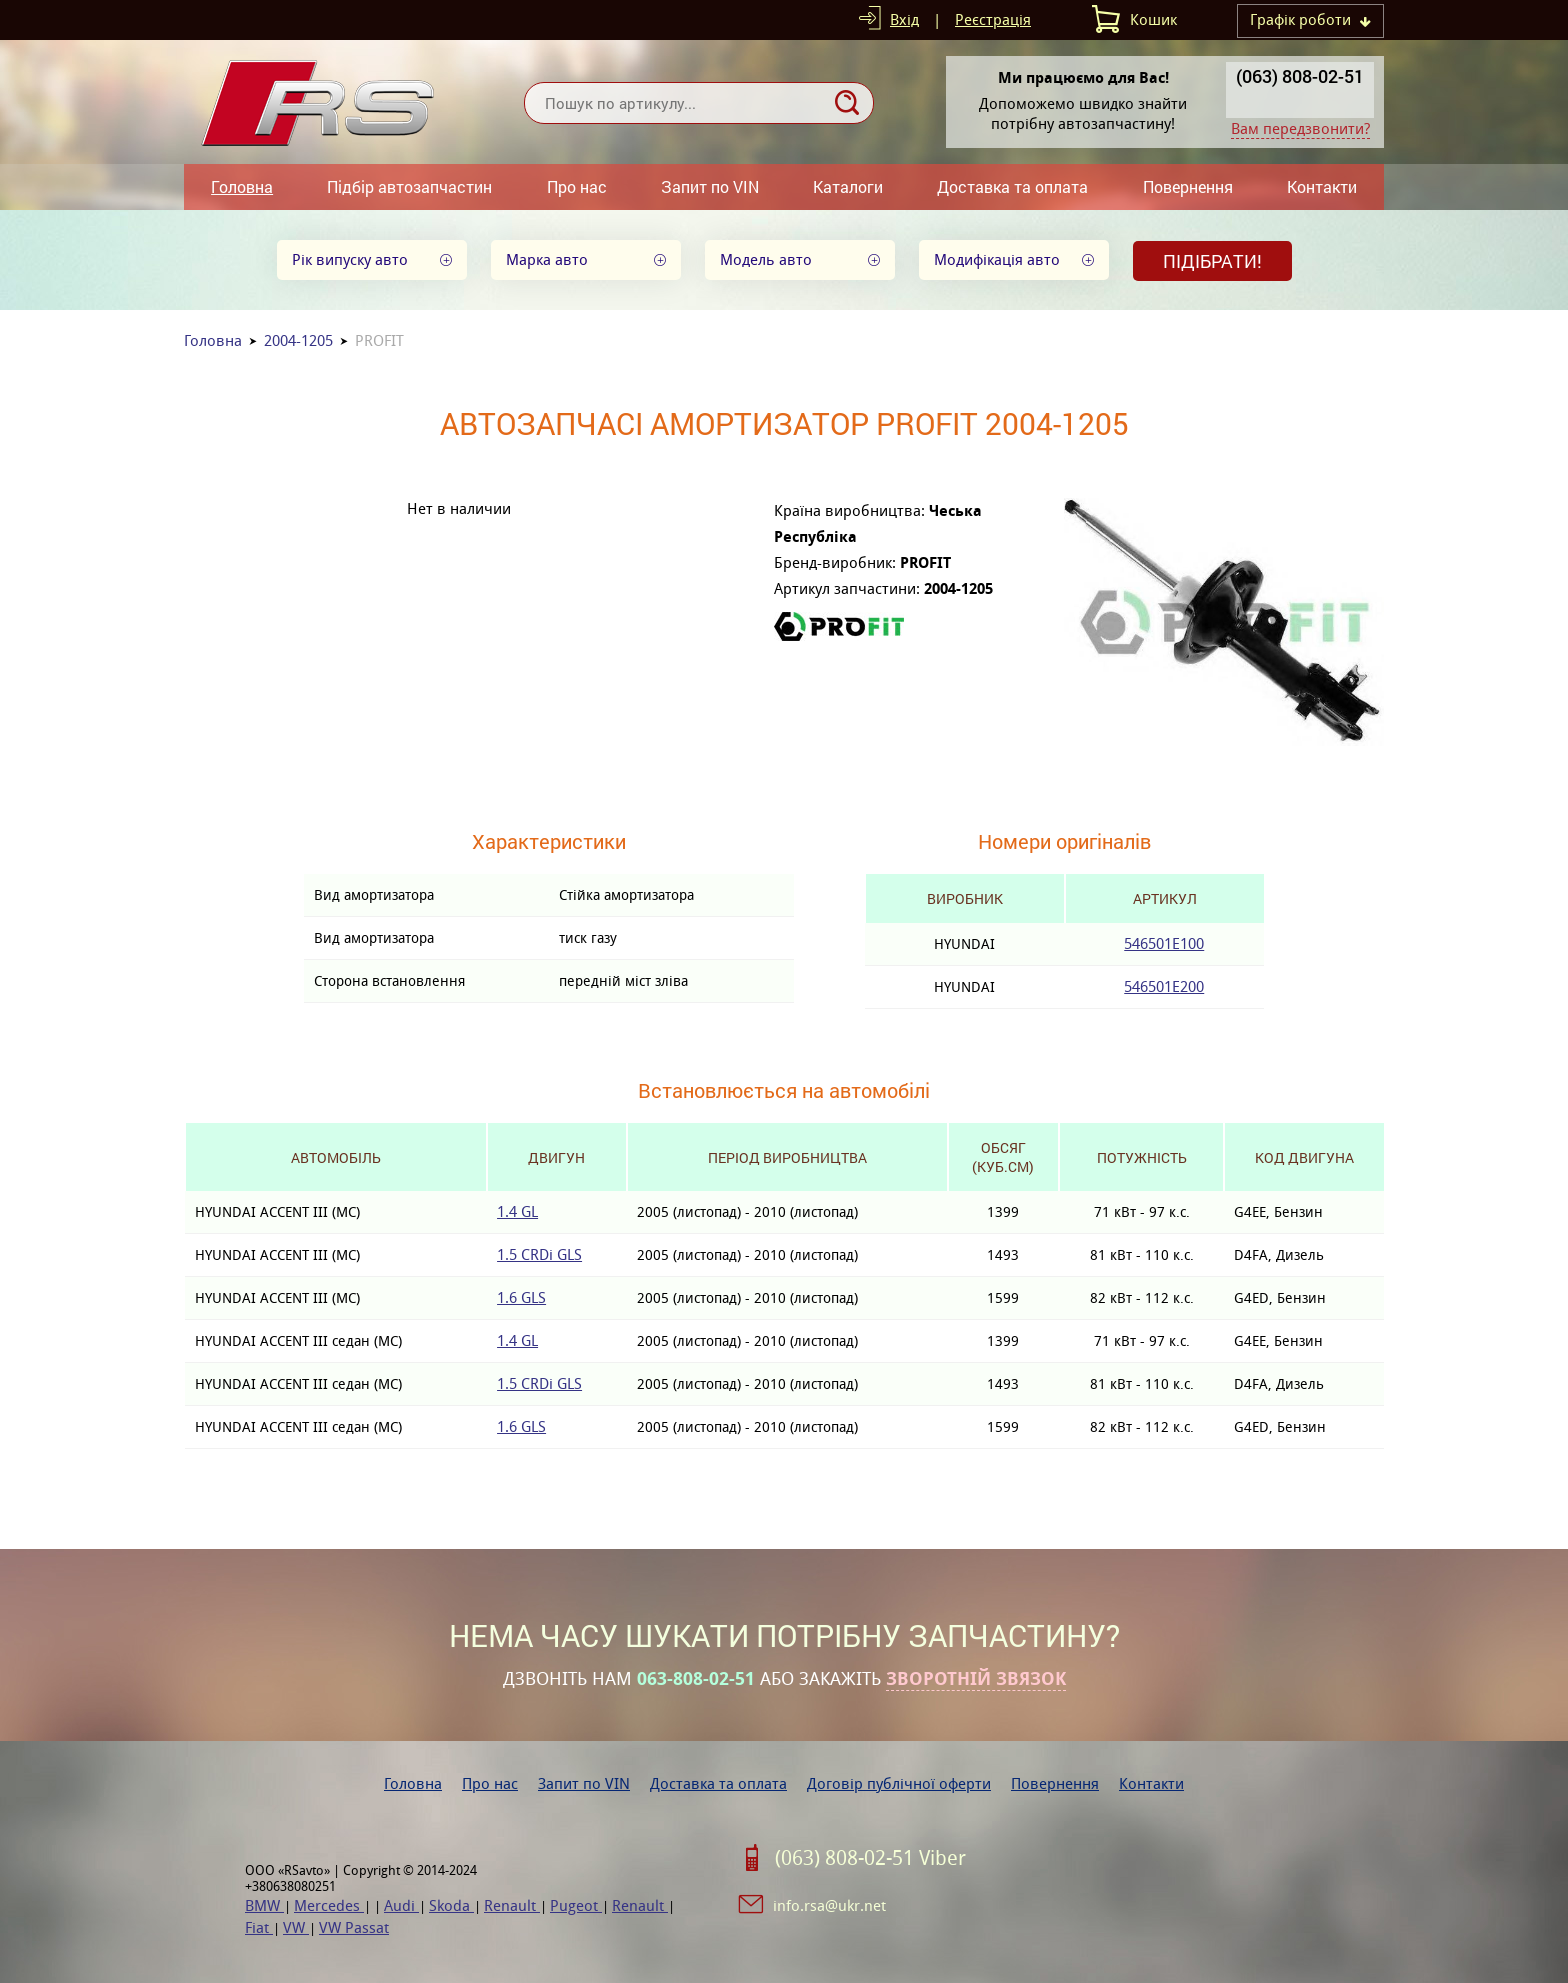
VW (296, 1927)
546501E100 (1164, 943)
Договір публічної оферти (899, 1783)
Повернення (1188, 186)
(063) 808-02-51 (1300, 76)
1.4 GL (517, 1211)
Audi (401, 1905)
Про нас (577, 186)
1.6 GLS (521, 1297)
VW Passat (354, 1927)
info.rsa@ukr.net (829, 1905)
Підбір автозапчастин (409, 186)
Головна (242, 186)
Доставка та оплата (1012, 186)
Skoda (451, 1905)
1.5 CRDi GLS (539, 1254)
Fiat (259, 1927)
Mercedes (329, 1905)
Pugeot (576, 1905)
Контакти (1322, 186)
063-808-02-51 (696, 1679)
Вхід (904, 19)
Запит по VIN (710, 186)
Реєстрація (993, 19)
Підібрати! (1212, 261)
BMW (264, 1905)
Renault (512, 1905)
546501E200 (1164, 986)
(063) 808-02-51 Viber (870, 1858)
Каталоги (848, 186)
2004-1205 (298, 340)
